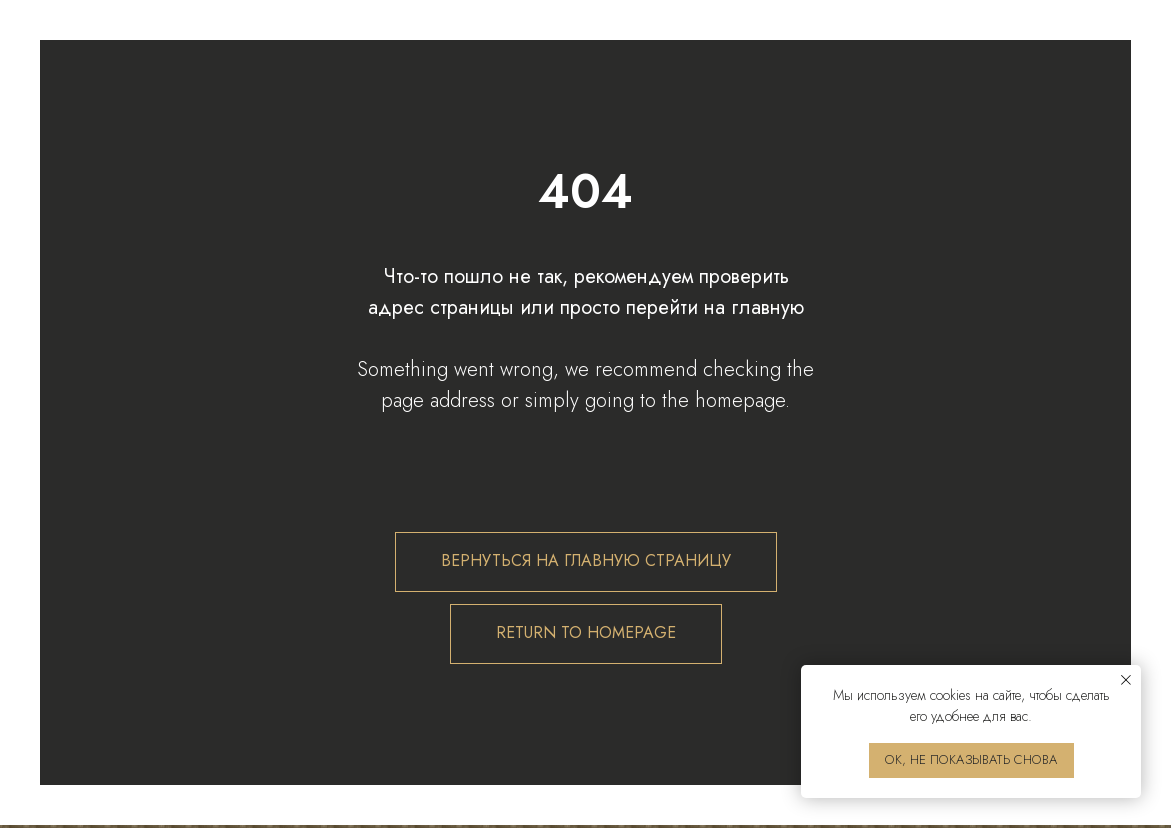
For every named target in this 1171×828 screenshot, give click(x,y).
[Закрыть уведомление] (1126, 680)
